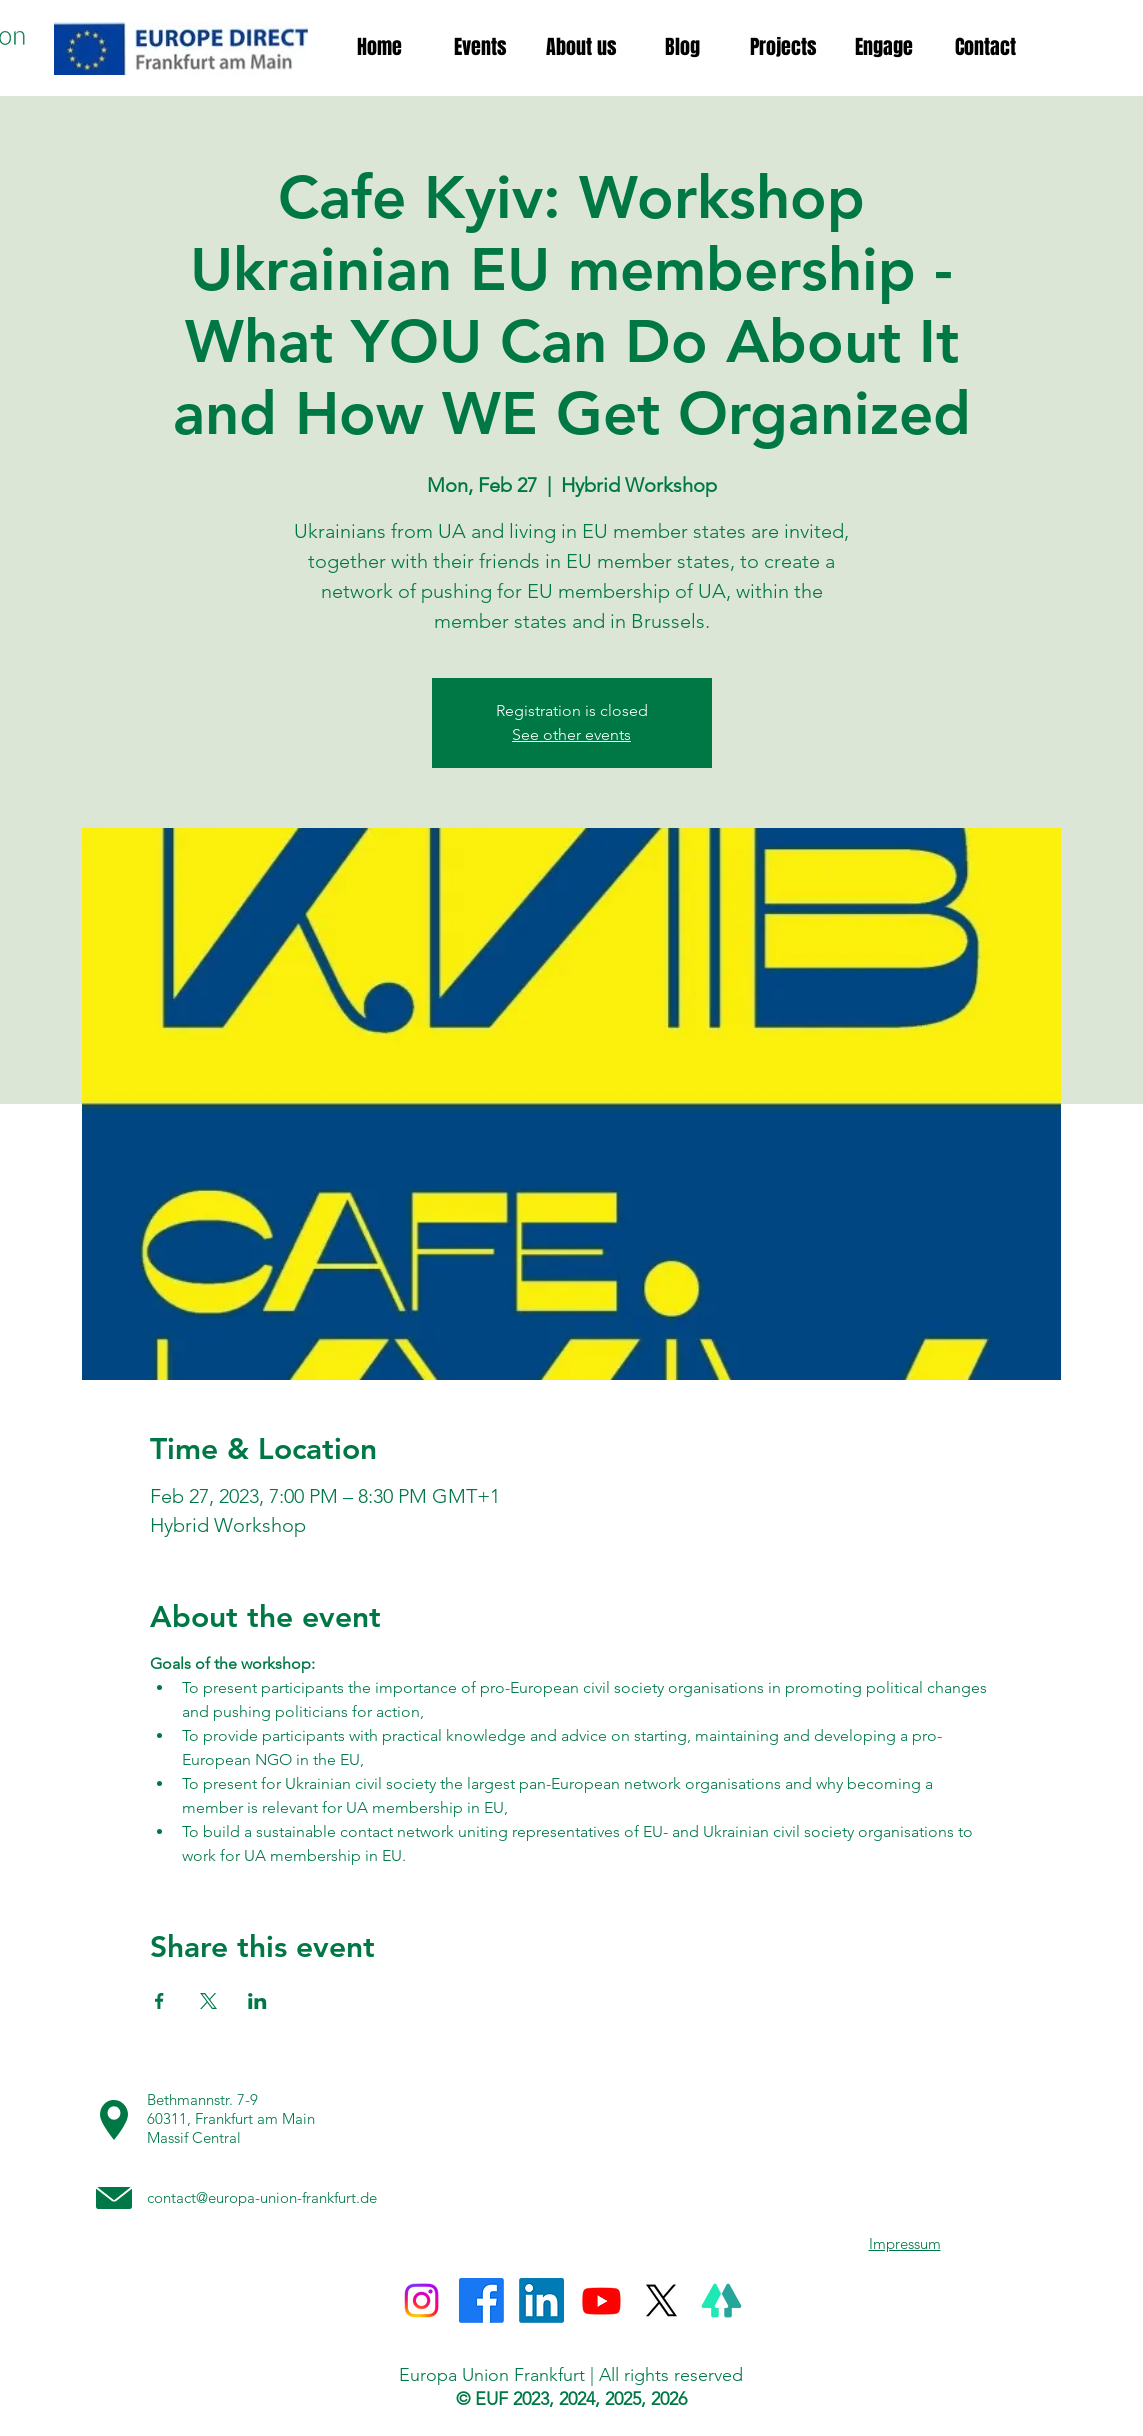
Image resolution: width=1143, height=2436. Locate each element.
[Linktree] (721, 2300)
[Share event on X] (208, 2001)
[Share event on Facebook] (159, 2001)
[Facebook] (481, 2300)
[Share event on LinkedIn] (257, 2001)
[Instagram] (421, 2300)
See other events (571, 734)
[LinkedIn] (541, 2300)
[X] (661, 2300)
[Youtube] (601, 2300)
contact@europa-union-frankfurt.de (262, 2197)
